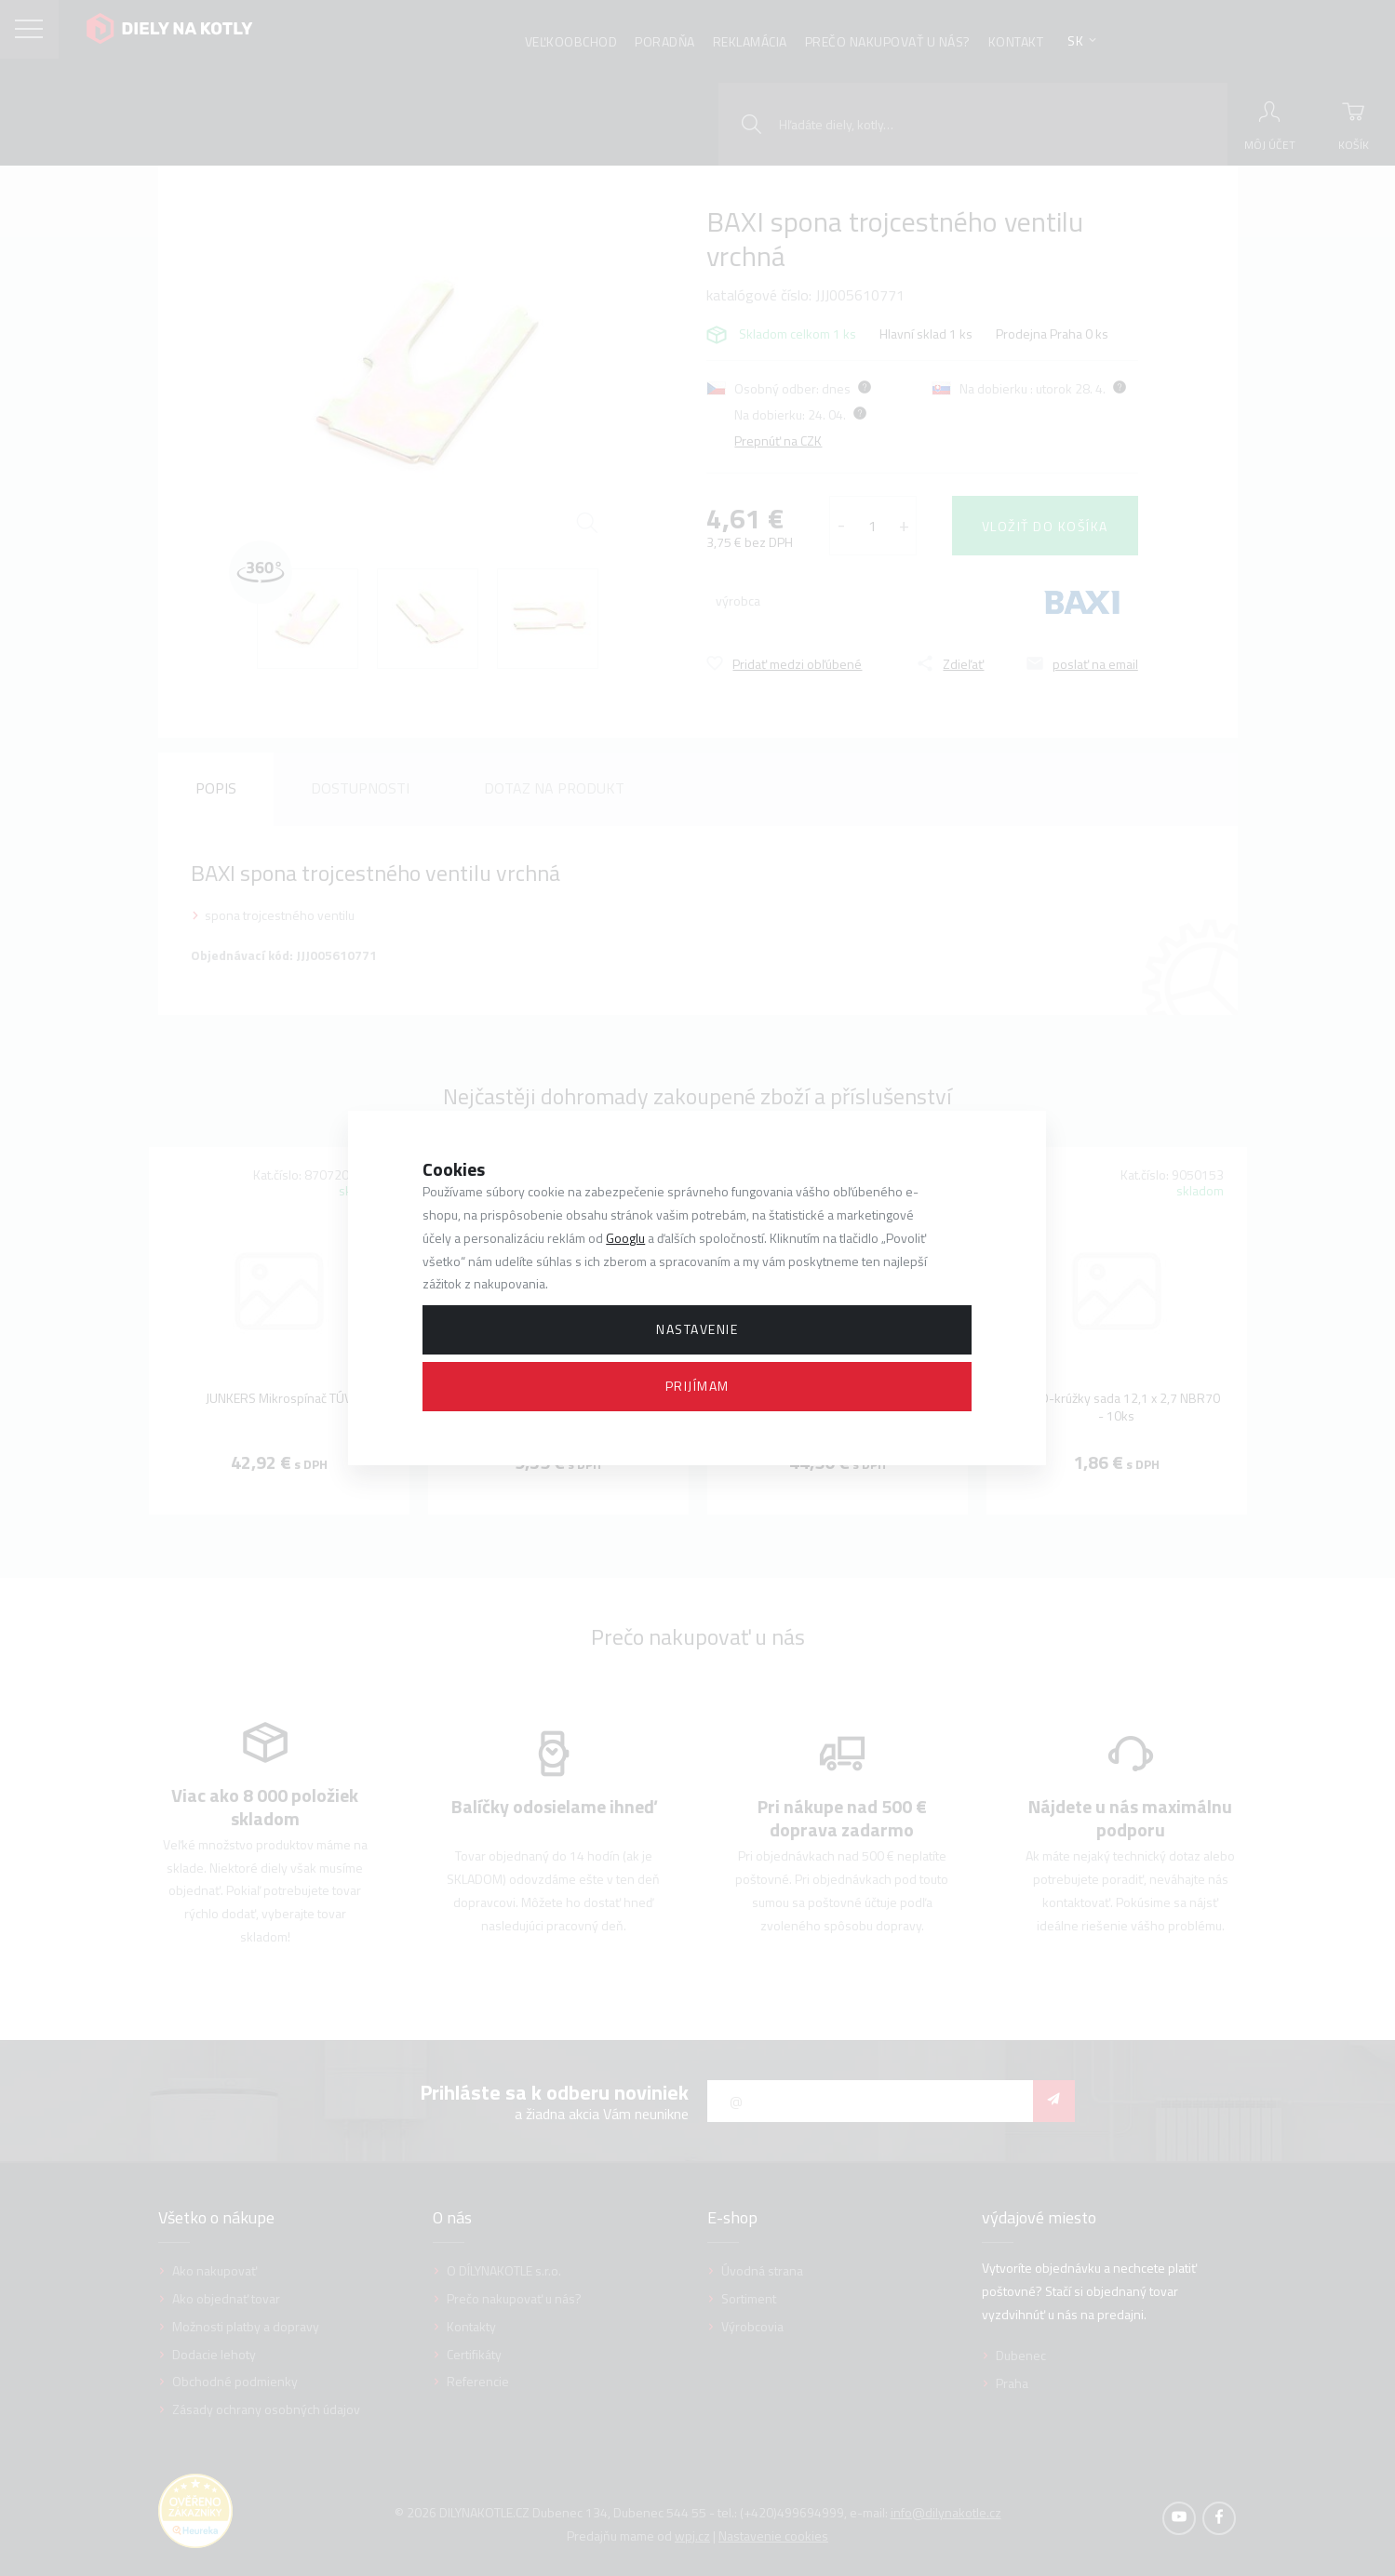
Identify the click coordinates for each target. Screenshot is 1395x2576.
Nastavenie (697, 1329)
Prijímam (697, 1385)
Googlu (625, 1238)
